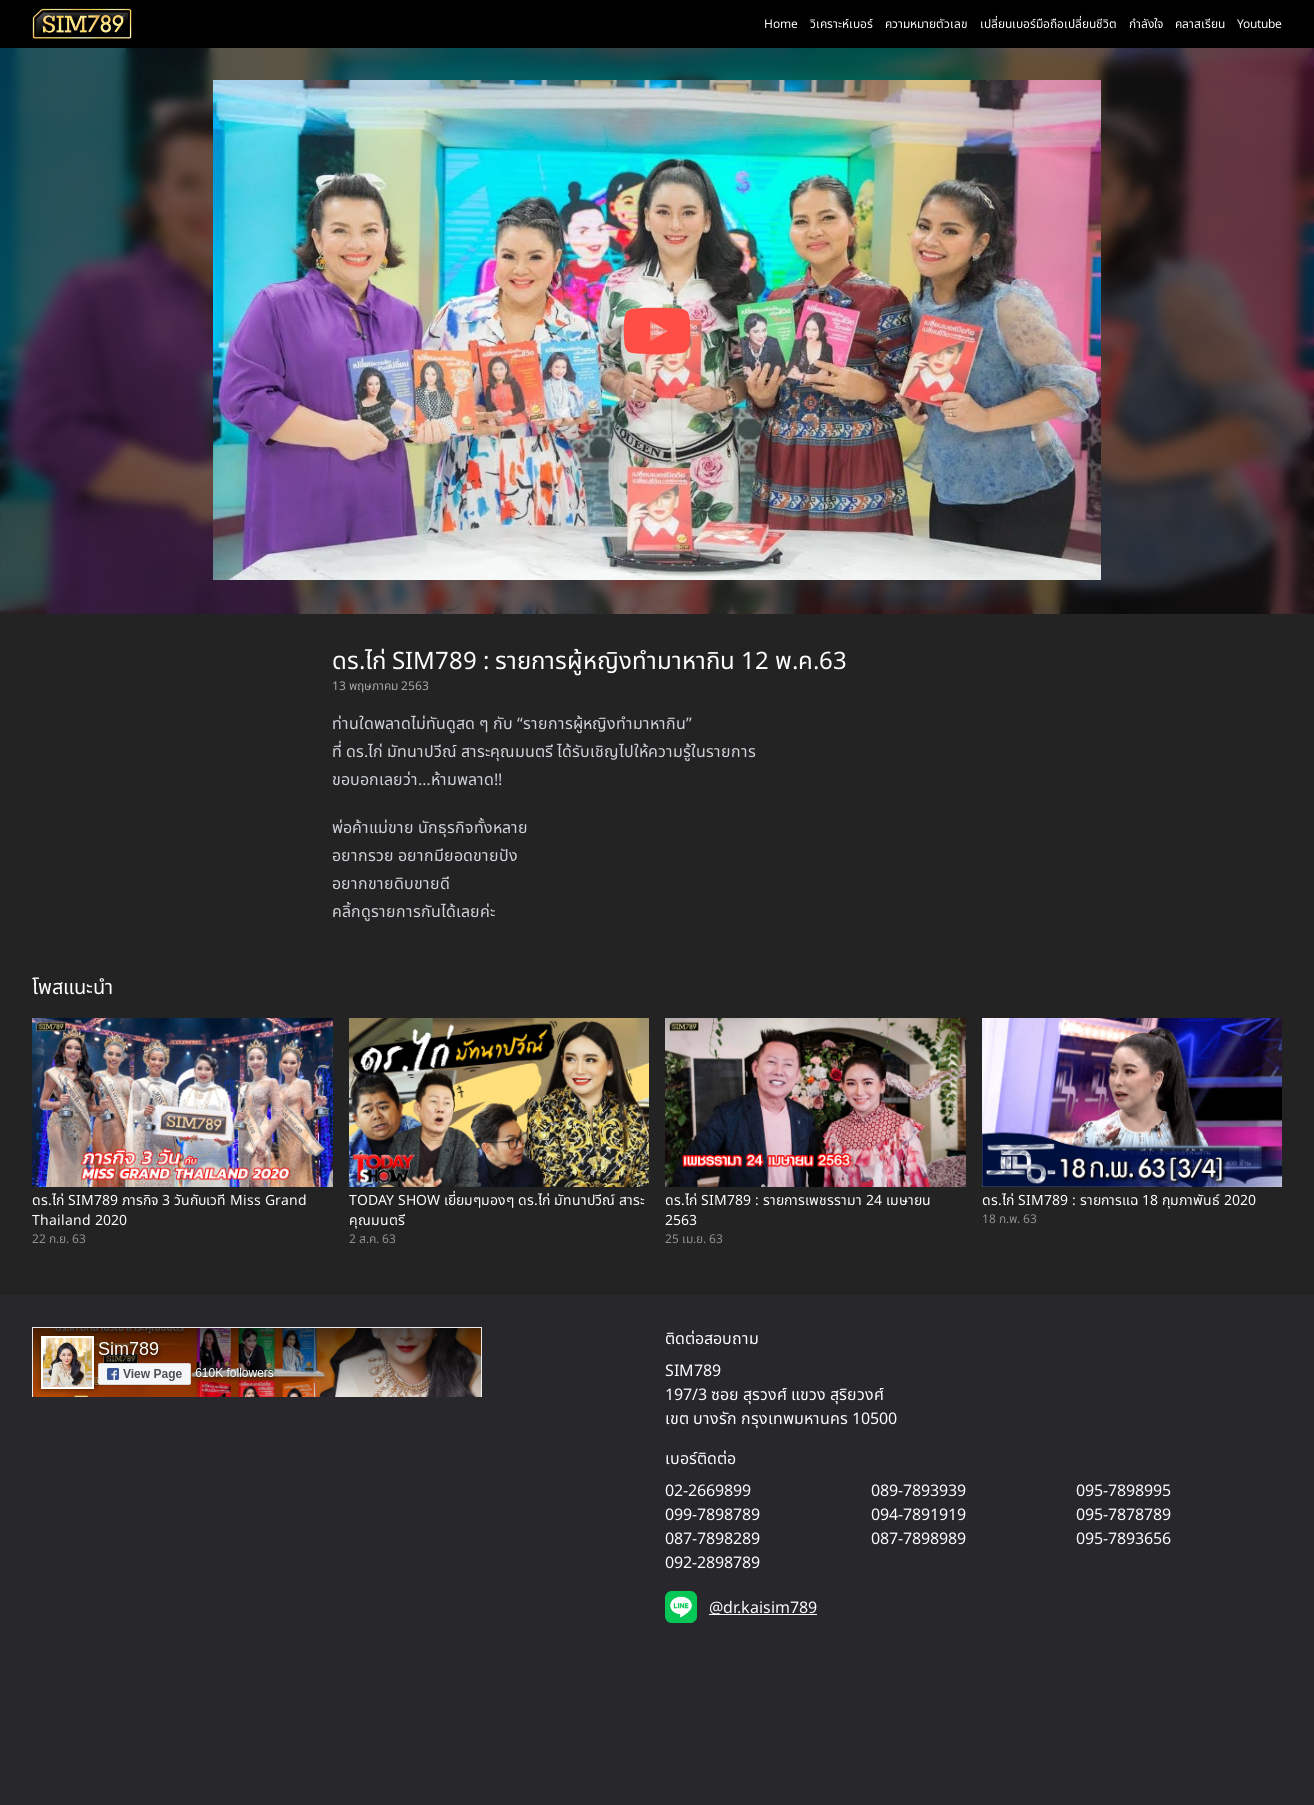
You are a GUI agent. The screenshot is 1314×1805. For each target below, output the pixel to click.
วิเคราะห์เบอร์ (841, 24)
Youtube (1259, 24)
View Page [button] (144, 1374)
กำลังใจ (1146, 24)
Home (781, 24)
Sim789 (128, 1349)
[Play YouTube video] (657, 331)
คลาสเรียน (1200, 24)
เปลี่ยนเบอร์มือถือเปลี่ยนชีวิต (1048, 24)
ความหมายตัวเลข (926, 24)
